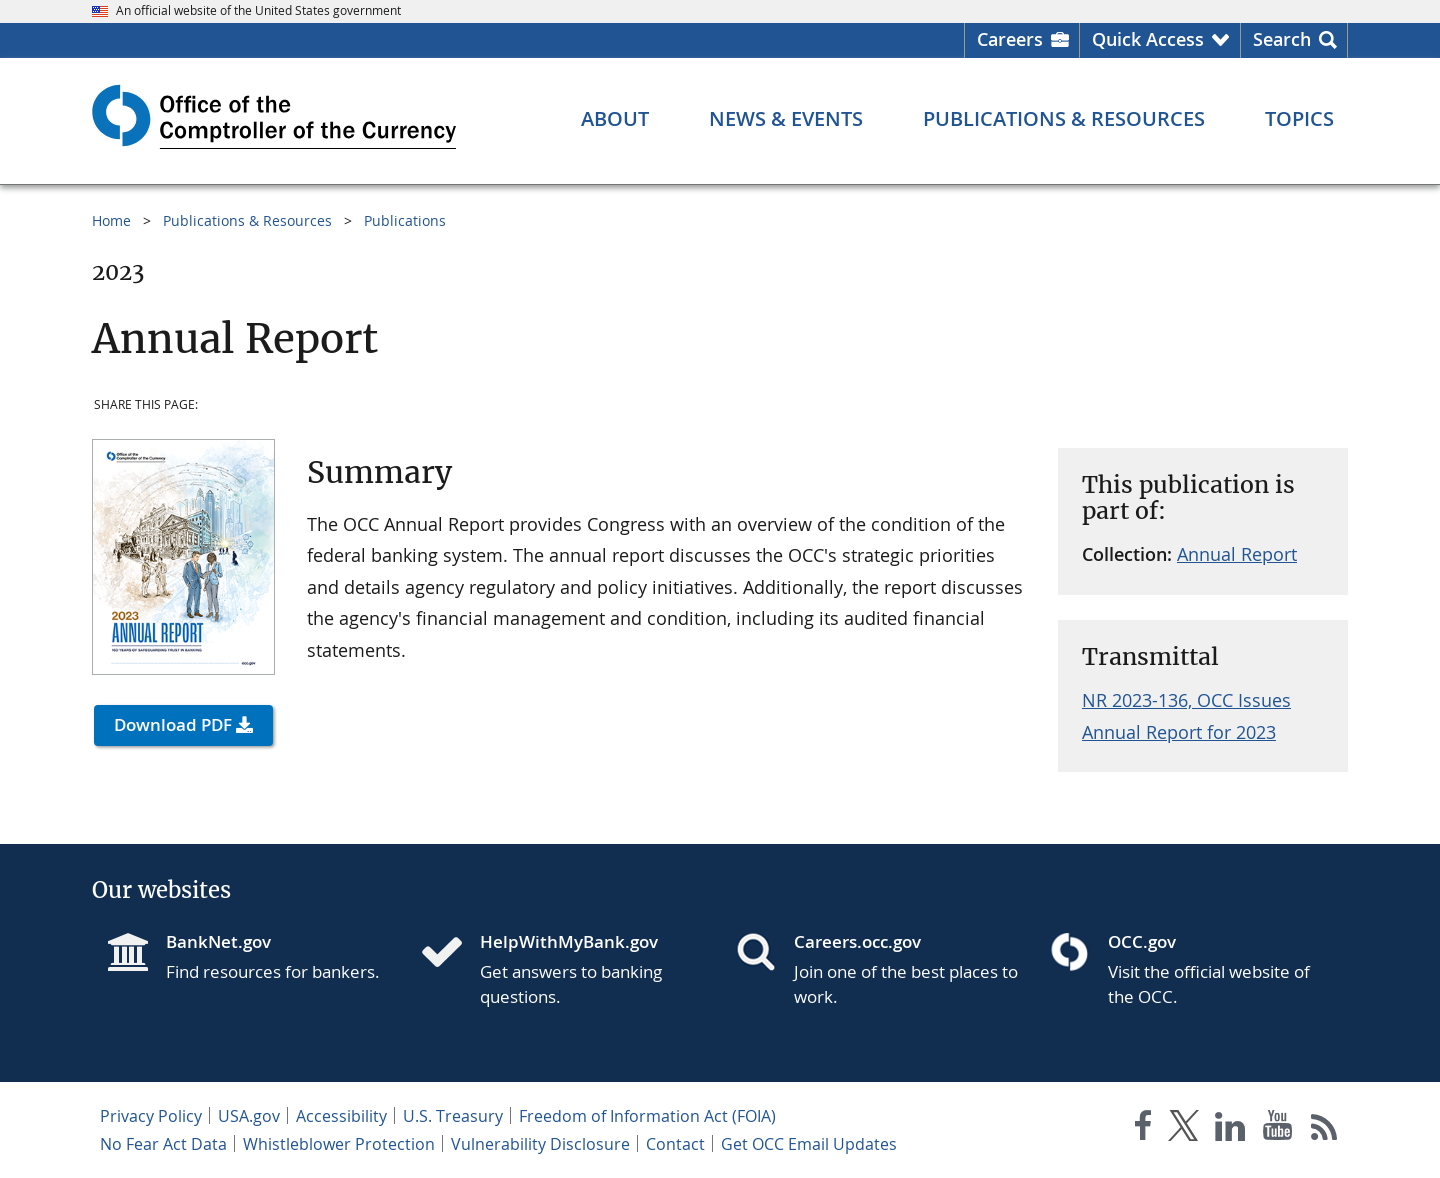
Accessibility (341, 1116)
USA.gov (249, 1116)
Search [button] (1282, 39)
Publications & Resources (247, 220)
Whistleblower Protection (339, 1144)
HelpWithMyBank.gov (569, 941)
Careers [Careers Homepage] (1010, 39)
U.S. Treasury (453, 1116)
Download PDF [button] (173, 724)
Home (111, 220)
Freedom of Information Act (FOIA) (647, 1116)
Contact (675, 1144)
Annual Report (1237, 554)
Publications (405, 220)
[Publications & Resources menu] (1064, 119)
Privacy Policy (151, 1116)
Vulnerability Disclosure (540, 1144)
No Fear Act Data (163, 1144)
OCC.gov (1142, 941)
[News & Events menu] (786, 119)
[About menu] (615, 119)
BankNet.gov (218, 941)
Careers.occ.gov (857, 941)
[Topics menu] (1299, 119)
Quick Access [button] (1148, 39)
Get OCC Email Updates (809, 1144)
